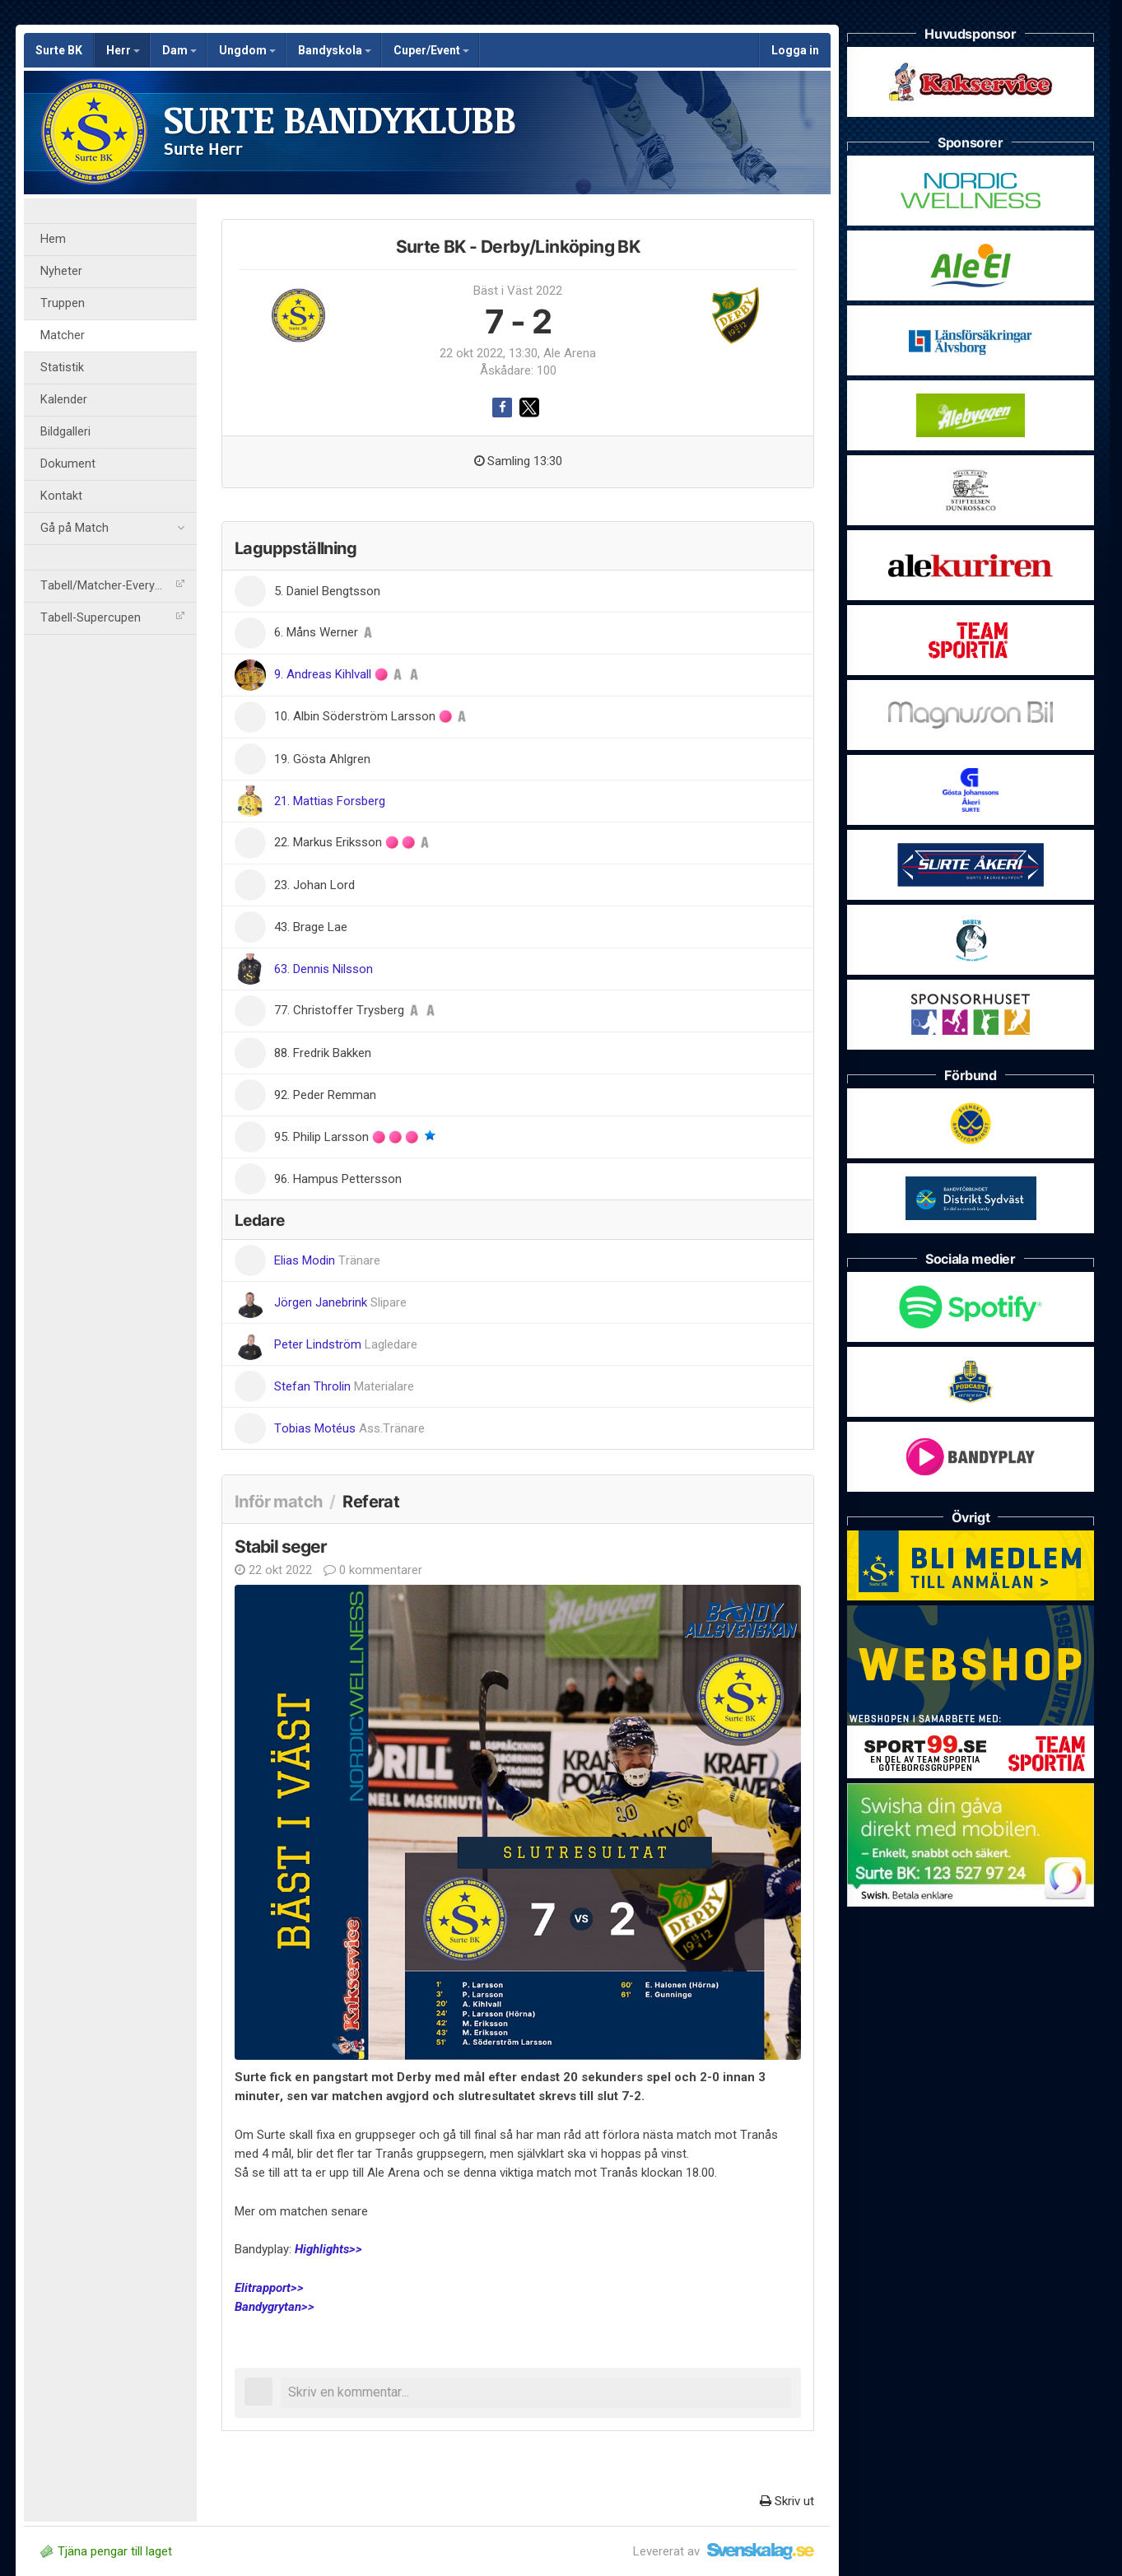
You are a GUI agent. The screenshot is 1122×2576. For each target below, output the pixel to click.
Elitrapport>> (269, 2287)
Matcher (62, 335)
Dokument (67, 464)
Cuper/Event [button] (431, 50)
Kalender (63, 400)
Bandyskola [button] (334, 50)
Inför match (278, 1502)
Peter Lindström (345, 1344)
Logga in (795, 50)
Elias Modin (327, 1260)
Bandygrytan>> (274, 2306)
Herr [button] (123, 50)
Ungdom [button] (247, 50)
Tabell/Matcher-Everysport (112, 586)
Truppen (62, 303)
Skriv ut (787, 2501)
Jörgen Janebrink (340, 1302)
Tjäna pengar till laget (106, 2551)
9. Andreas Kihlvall (324, 674)
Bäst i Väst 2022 (517, 290)
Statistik (62, 368)
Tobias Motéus (349, 1428)
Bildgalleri (65, 432)
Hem (53, 239)
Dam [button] (179, 50)
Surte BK (58, 50)
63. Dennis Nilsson (323, 969)
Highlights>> (328, 2249)
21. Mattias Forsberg (329, 801)
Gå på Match (112, 528)
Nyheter (61, 271)
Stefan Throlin (344, 1386)
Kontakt (61, 496)
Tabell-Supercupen (112, 618)
